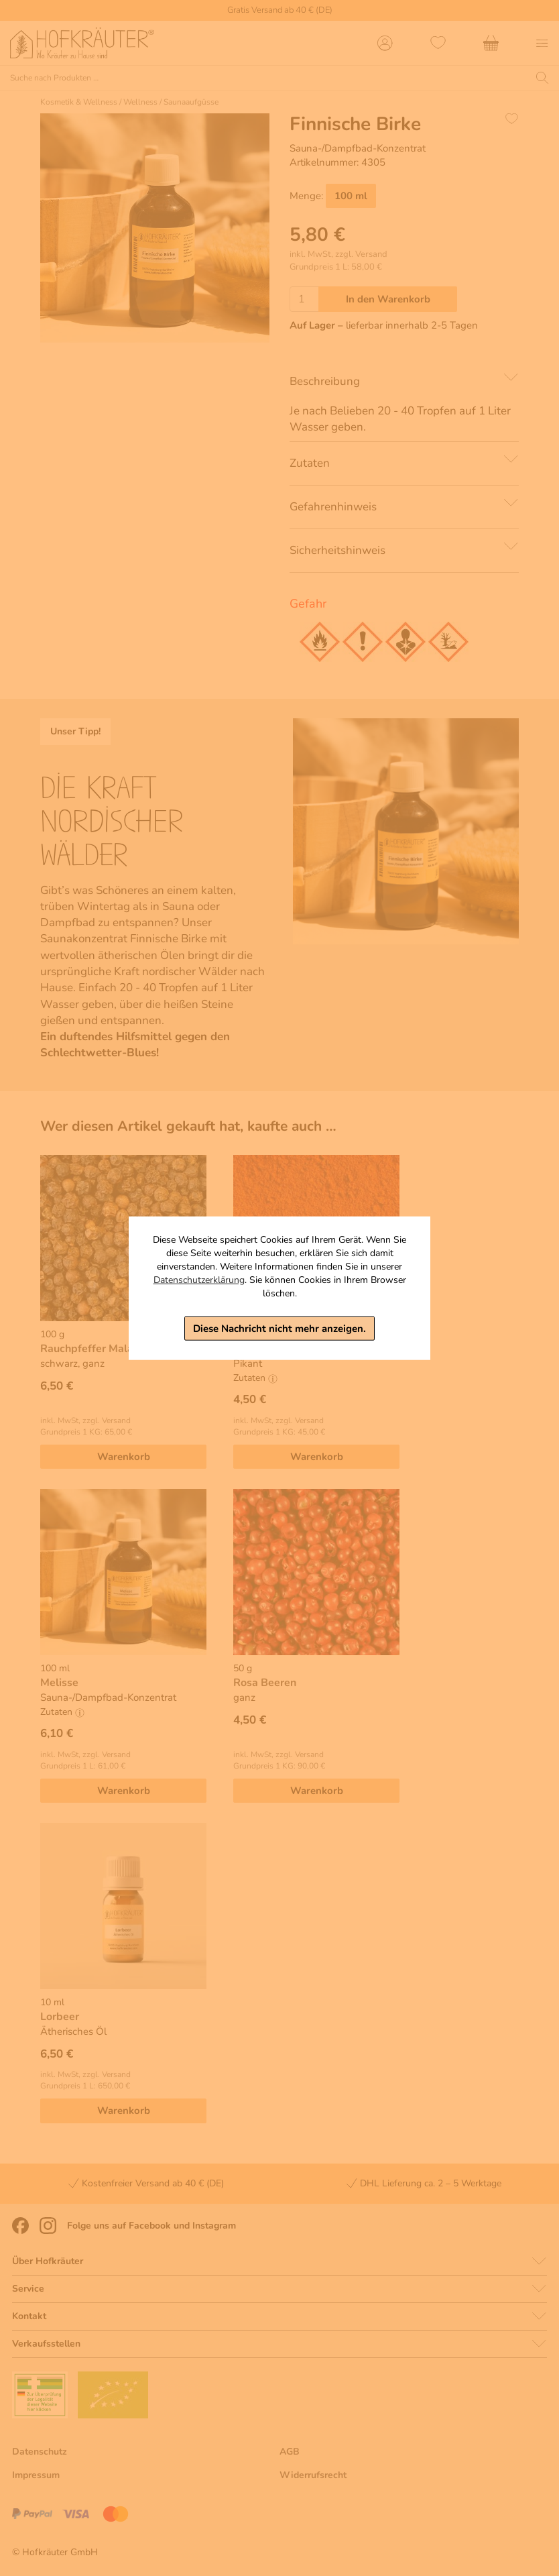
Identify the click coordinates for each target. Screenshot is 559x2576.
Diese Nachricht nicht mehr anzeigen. (279, 1328)
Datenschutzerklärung (199, 1279)
